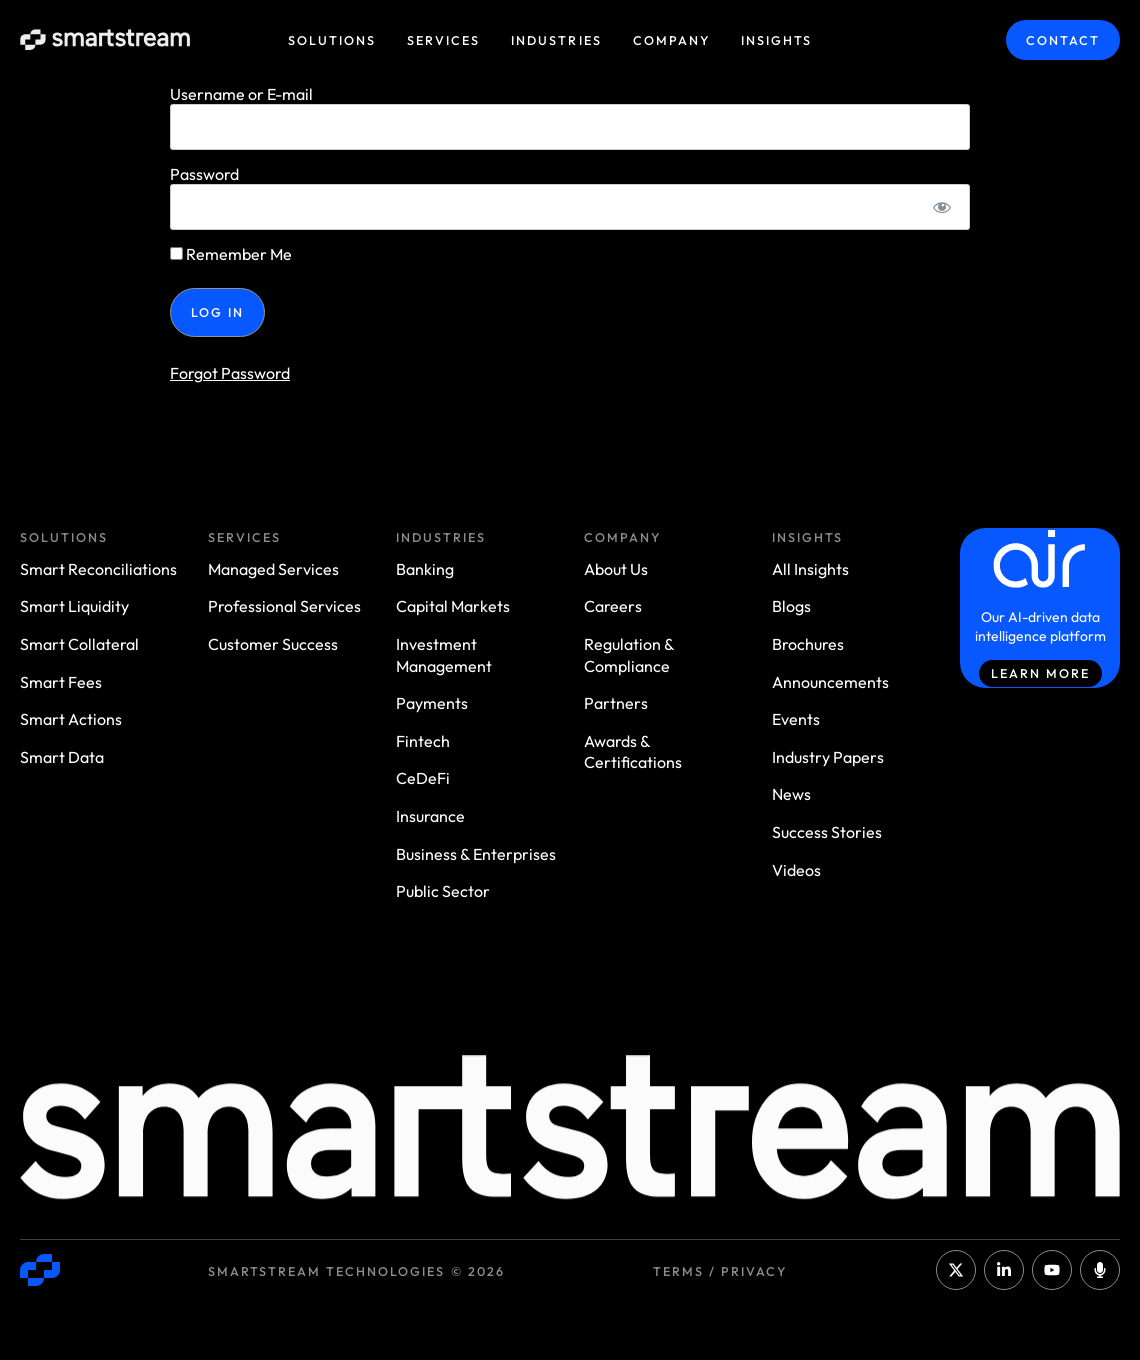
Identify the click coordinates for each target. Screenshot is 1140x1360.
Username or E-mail (241, 94)
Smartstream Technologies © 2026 (356, 1271)
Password (204, 174)
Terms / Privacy (720, 1271)
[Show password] (942, 207)
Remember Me (231, 254)
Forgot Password (230, 373)
